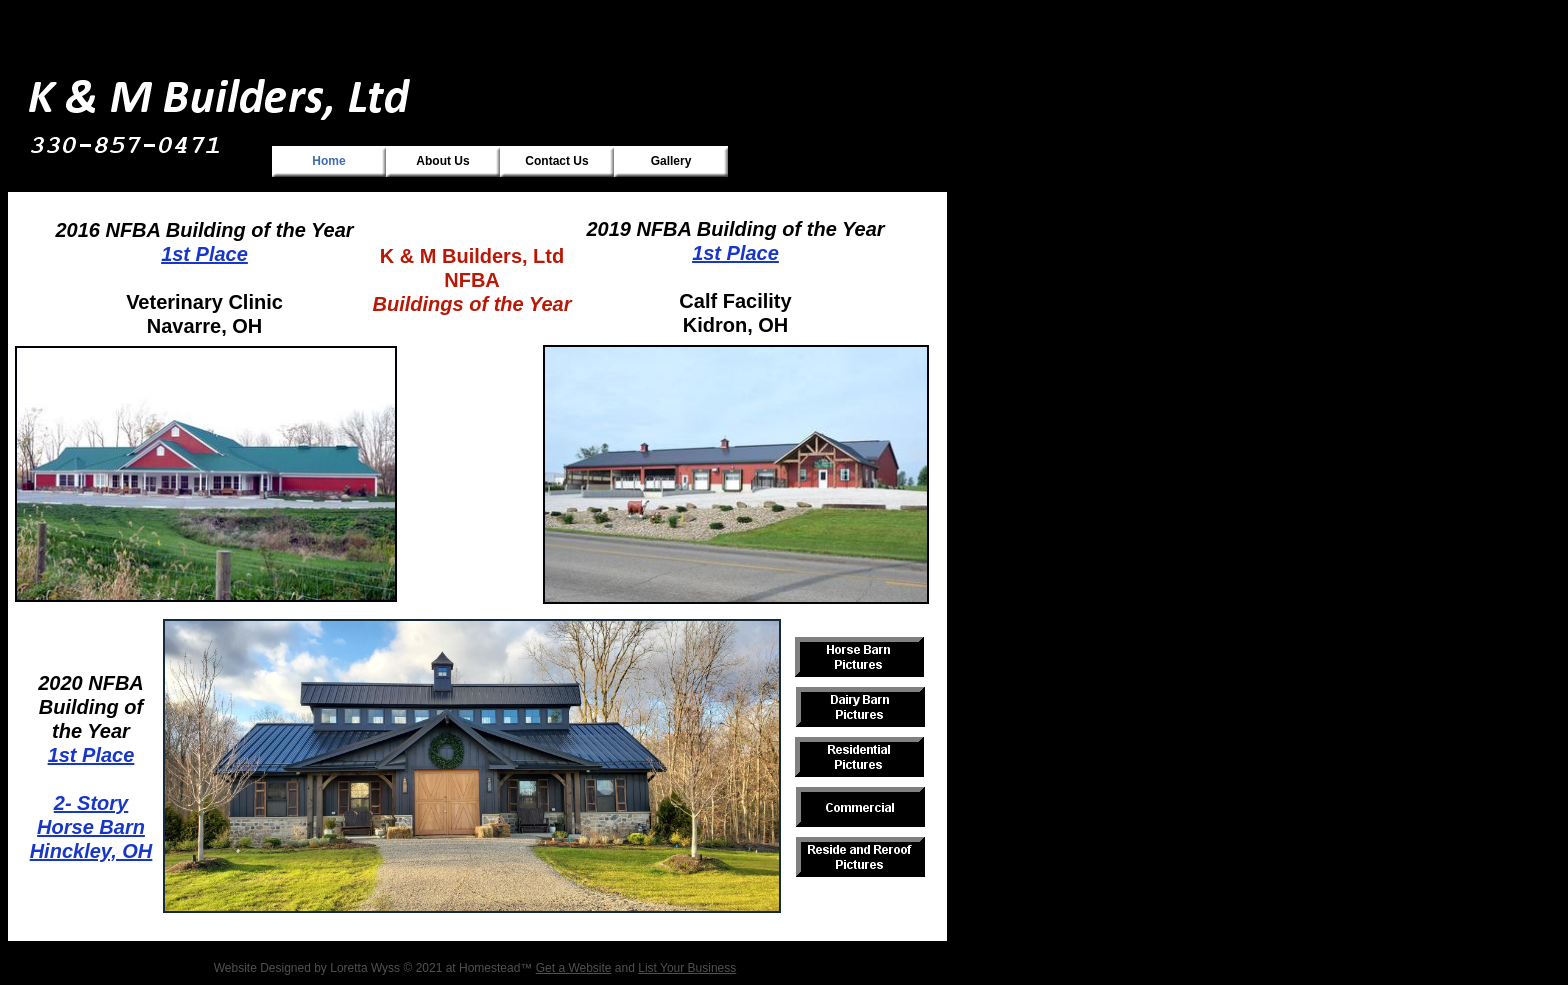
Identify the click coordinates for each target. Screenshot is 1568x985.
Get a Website (574, 968)
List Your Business (687, 968)
